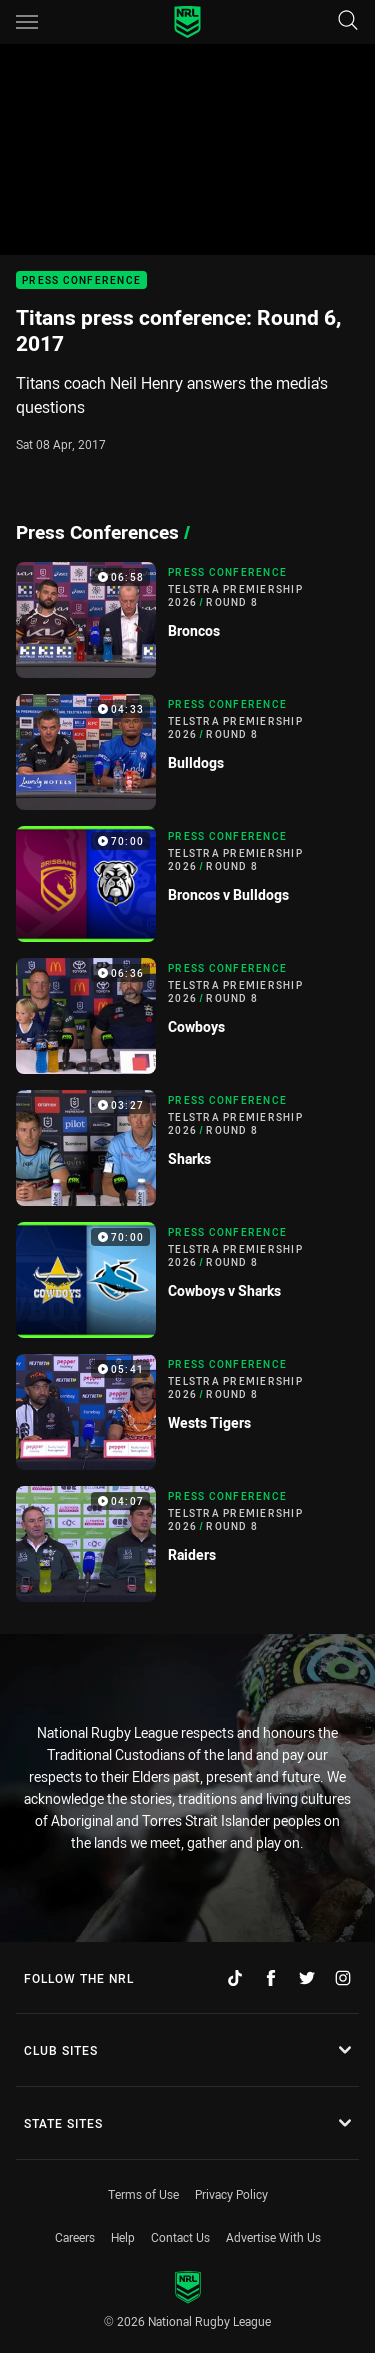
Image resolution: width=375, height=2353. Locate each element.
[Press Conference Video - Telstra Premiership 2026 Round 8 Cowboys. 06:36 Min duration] (187, 1016)
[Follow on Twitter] (307, 1978)
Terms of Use (143, 2194)
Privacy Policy (231, 2194)
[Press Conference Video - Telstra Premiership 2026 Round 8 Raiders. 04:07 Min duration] (187, 1544)
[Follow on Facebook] (271, 1978)
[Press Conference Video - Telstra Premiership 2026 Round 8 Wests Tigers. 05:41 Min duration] (187, 1412)
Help (123, 2237)
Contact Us (180, 2237)
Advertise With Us (273, 2237)
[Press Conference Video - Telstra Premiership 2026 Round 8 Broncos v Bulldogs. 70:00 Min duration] (187, 884)
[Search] (348, 21)
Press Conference (81, 280)
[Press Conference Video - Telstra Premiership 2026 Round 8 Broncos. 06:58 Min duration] (187, 620)
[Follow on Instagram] (343, 1978)
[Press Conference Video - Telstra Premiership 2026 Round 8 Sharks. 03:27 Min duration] (187, 1148)
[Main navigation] (27, 22)
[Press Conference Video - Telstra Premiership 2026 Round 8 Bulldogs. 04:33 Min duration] (187, 752)
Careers (75, 2237)
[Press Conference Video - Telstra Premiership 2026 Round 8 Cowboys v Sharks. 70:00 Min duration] (187, 1280)
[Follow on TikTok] (235, 1978)
